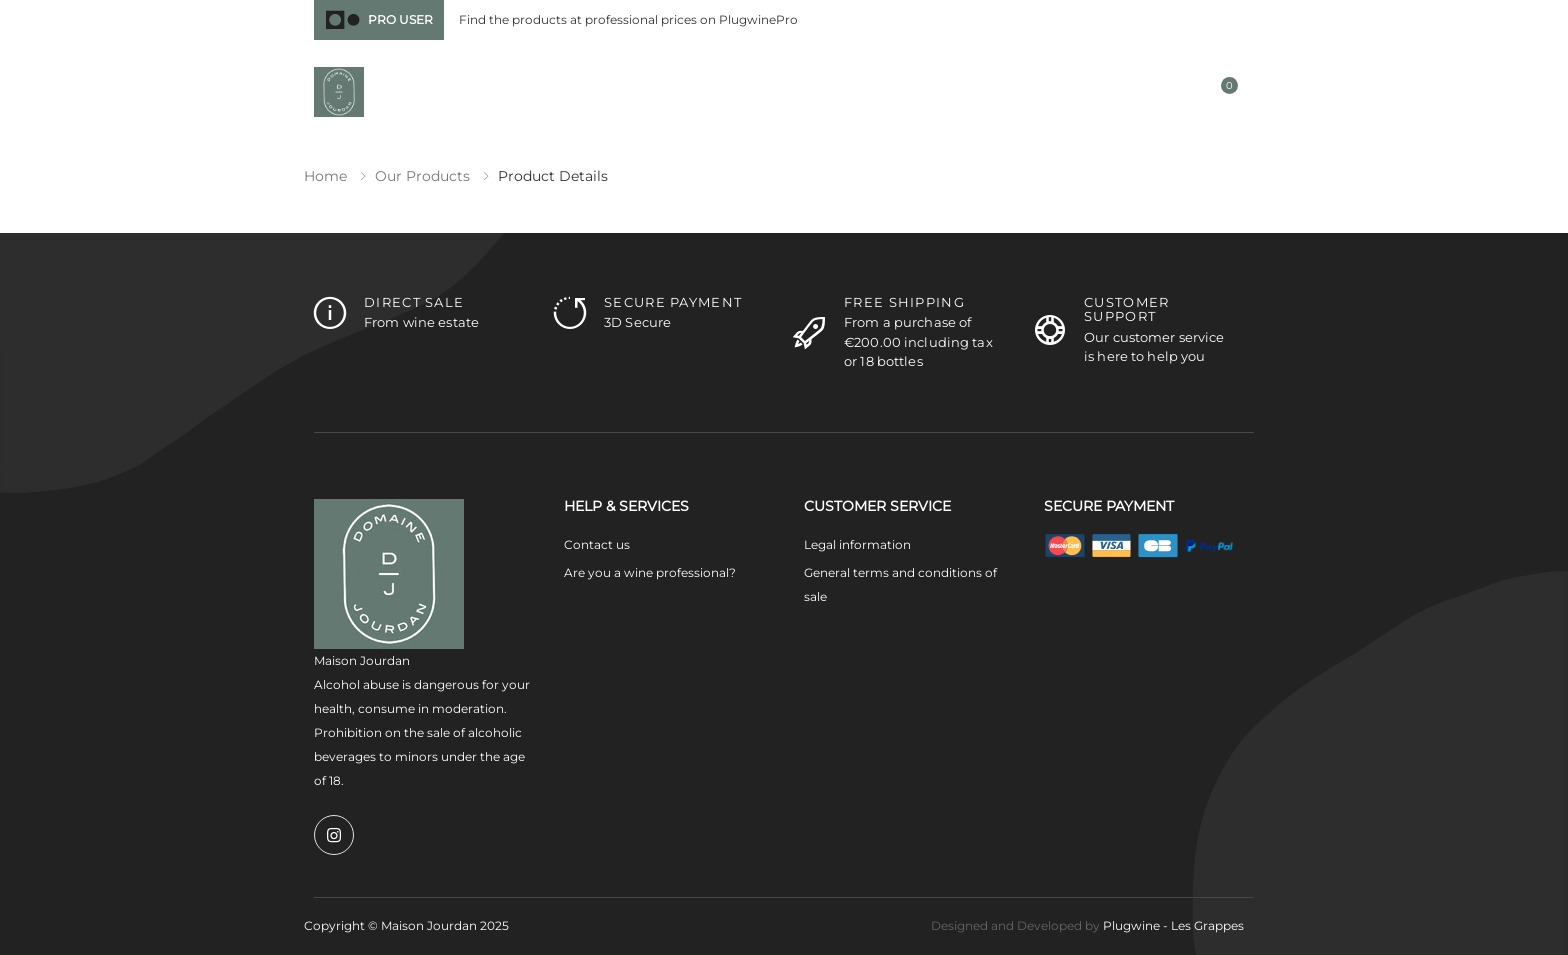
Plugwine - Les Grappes (1173, 925)
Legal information (857, 544)
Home (325, 176)
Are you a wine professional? (650, 572)
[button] (1055, 94)
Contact (1224, 19)
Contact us (597, 544)
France (1093, 20)
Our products (422, 176)
